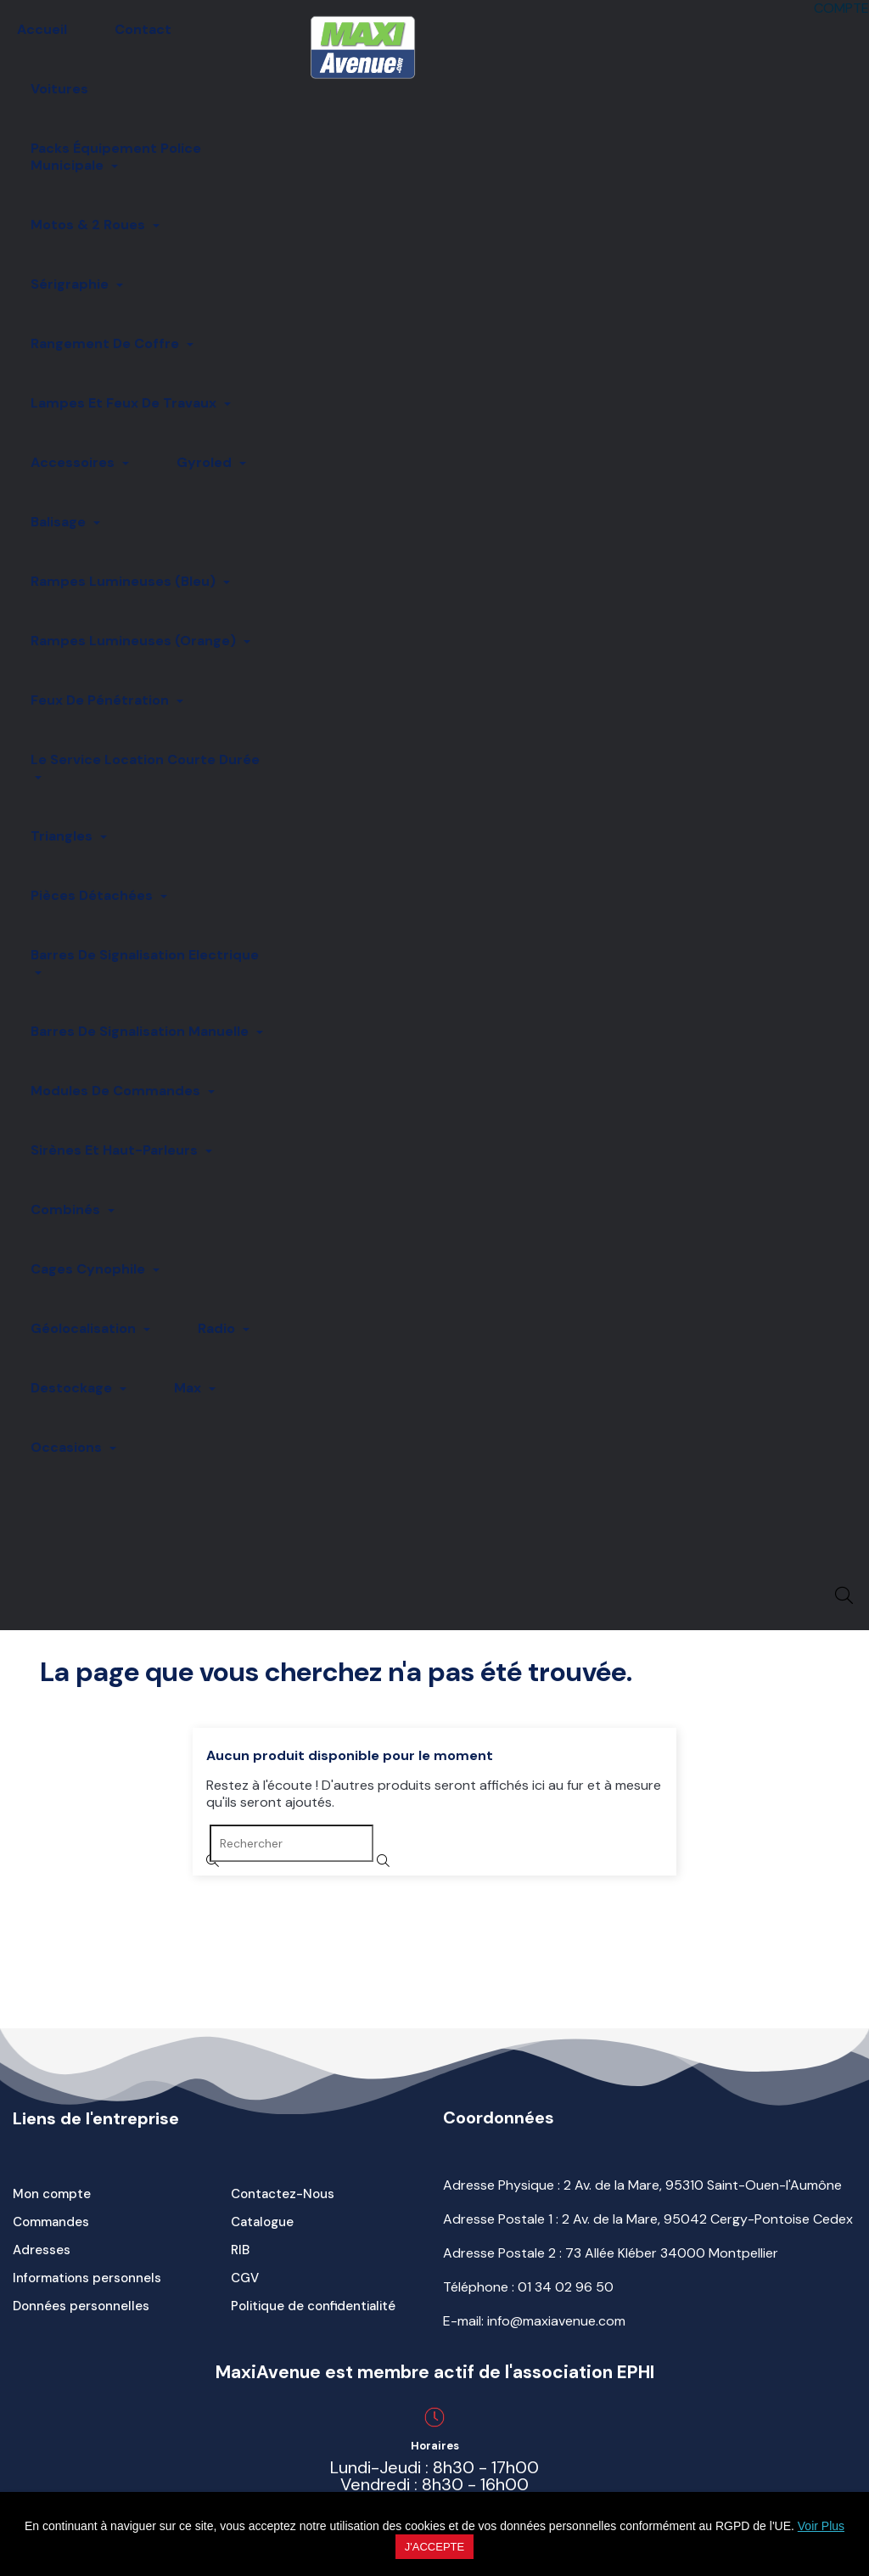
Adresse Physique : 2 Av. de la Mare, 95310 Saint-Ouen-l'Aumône (642, 2185)
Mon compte (52, 2193)
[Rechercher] (291, 1843)
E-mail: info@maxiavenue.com (534, 2321)
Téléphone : (528, 2287)
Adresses (41, 2249)
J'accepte (434, 2546)
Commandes (51, 2221)
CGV (245, 2277)
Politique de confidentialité (313, 2306)
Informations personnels (87, 2277)
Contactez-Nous (282, 2193)
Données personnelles (81, 2306)
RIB (240, 2249)
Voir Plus (821, 2526)
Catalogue (262, 2221)
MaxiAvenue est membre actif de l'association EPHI (435, 2372)
